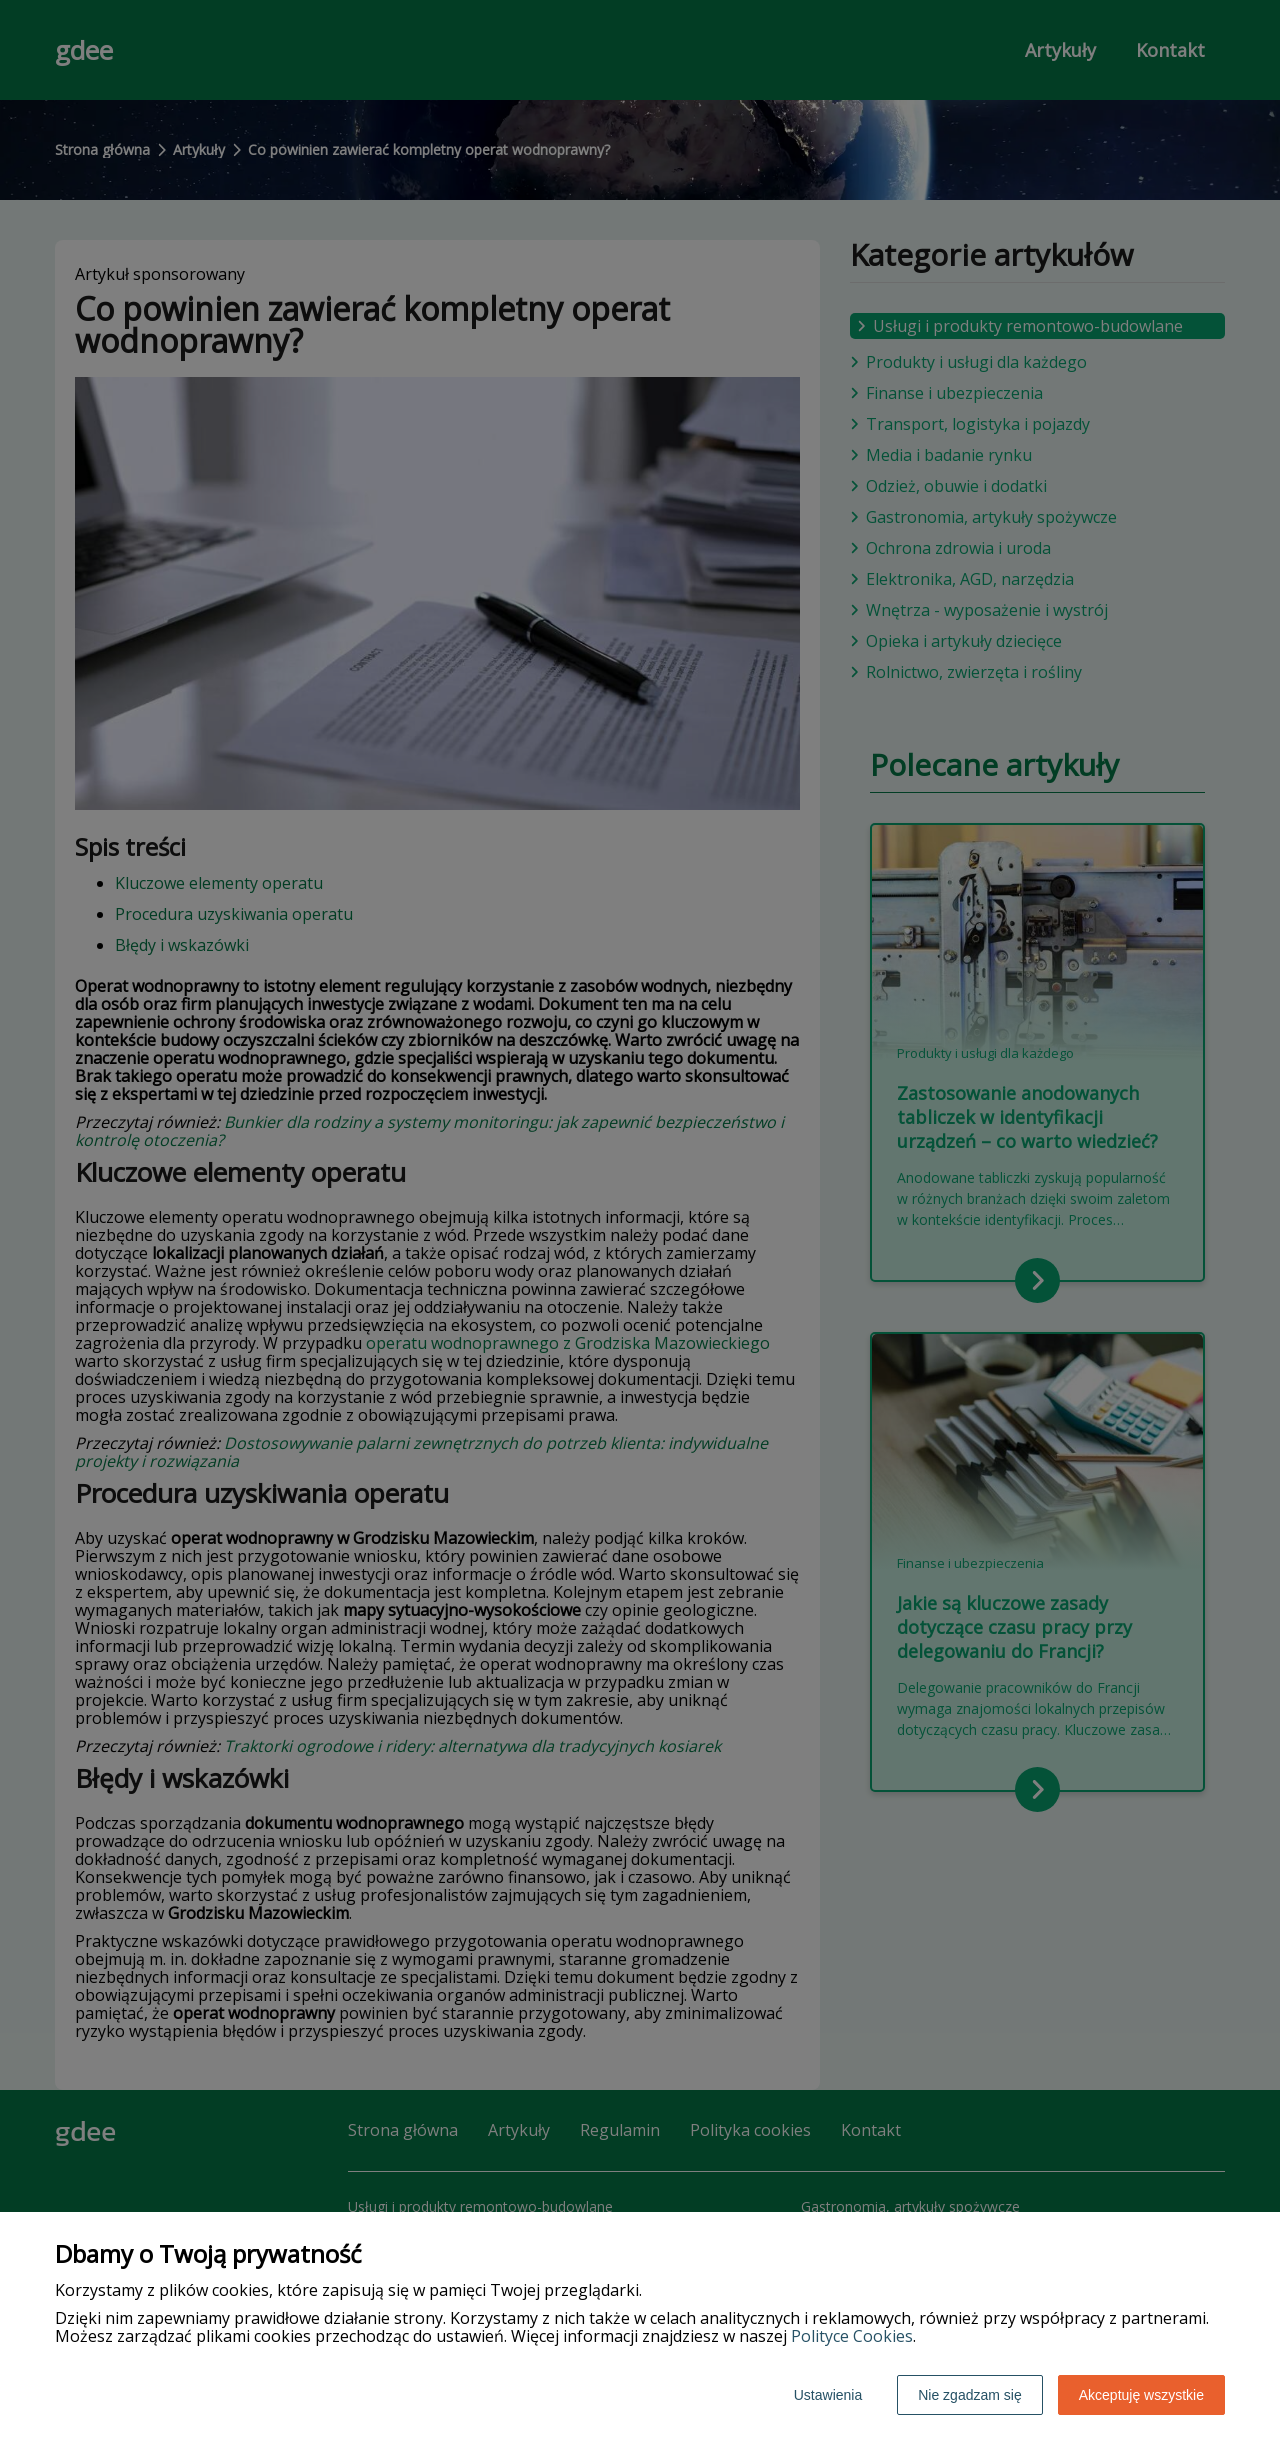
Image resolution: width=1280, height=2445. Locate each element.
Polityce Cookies (852, 2336)
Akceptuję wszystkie (1141, 2395)
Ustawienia (828, 2395)
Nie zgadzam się (970, 2395)
